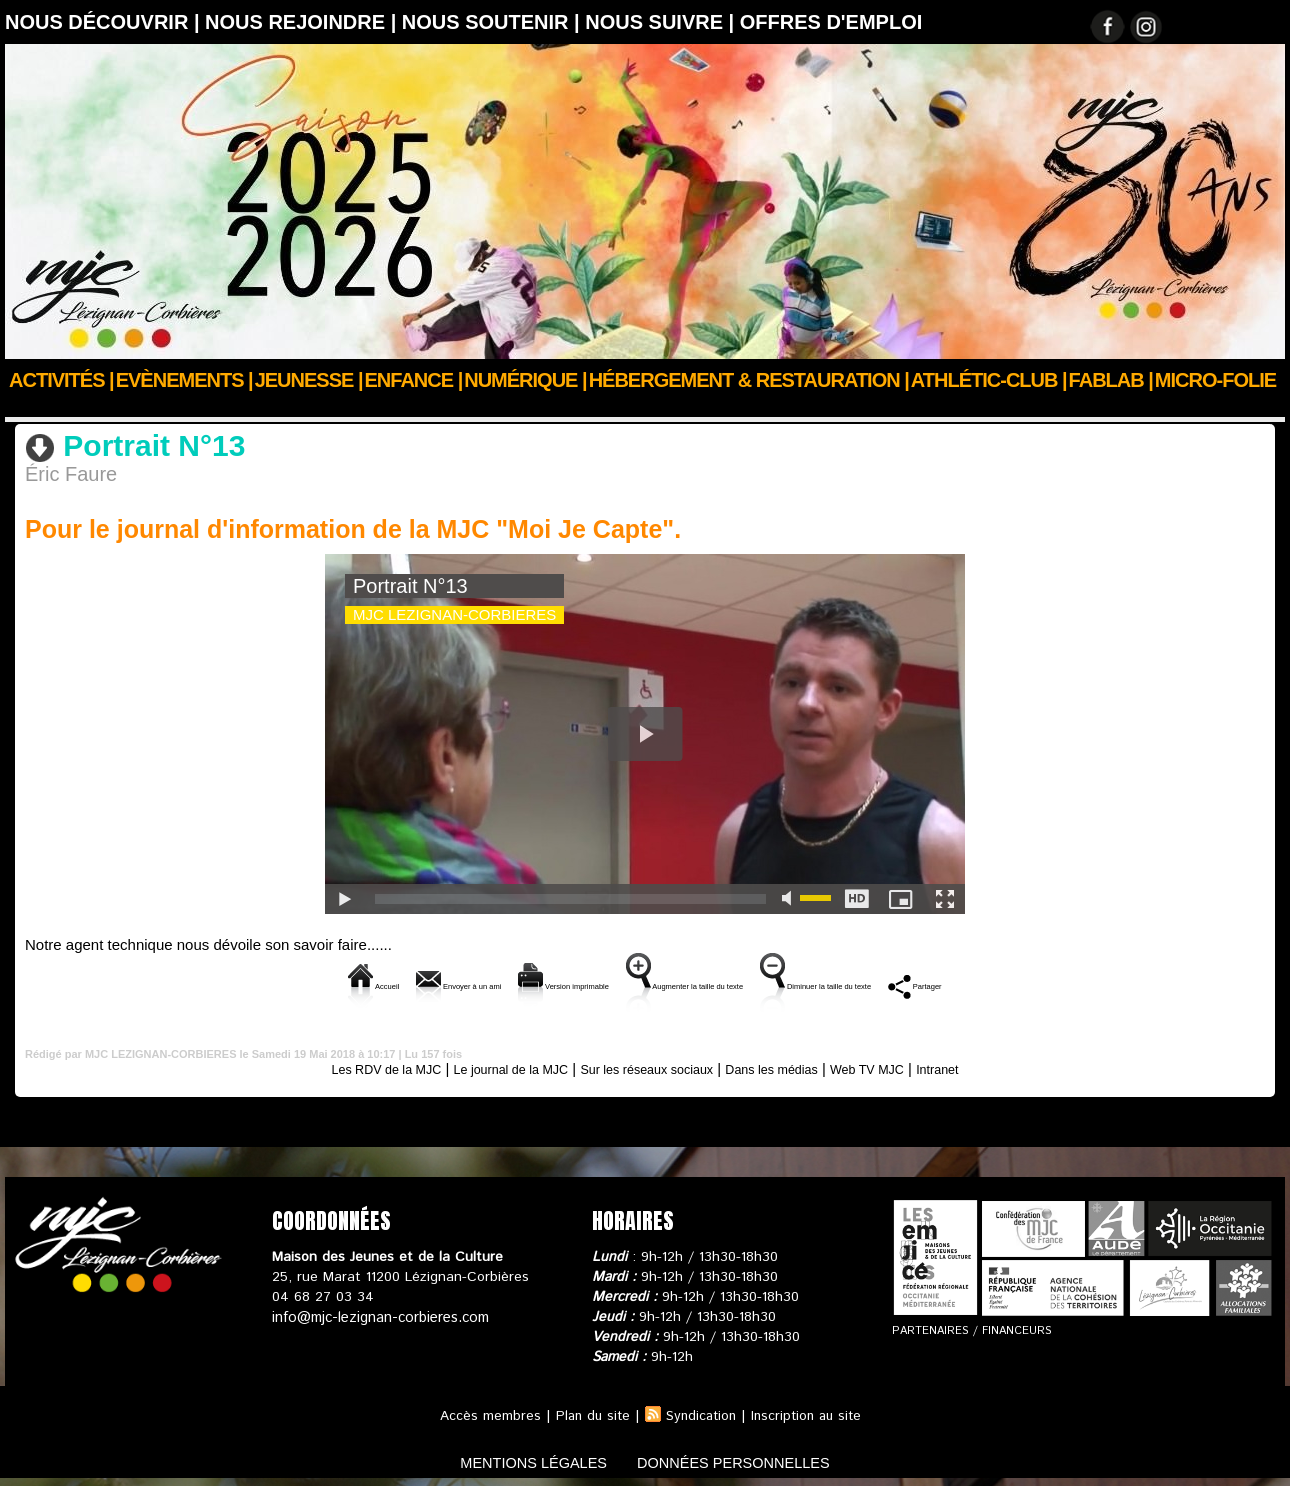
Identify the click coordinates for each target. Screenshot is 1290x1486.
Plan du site (588, 1414)
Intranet (989, 1066)
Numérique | (525, 380)
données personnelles (748, 1459)
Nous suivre (109, 407)
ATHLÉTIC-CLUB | (989, 380)
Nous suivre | (662, 22)
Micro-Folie (1215, 380)
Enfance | (414, 380)
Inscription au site (810, 1414)
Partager (1080, 983)
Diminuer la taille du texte (923, 983)
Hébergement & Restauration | (749, 380)
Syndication (700, 1414)
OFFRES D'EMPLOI (831, 22)
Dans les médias (795, 1066)
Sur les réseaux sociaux (648, 1066)
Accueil (28, 407)
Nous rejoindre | (303, 22)
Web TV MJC (199, 407)
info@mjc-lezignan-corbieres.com (377, 1315)
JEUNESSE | (309, 380)
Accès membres (483, 1414)
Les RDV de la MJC (341, 1066)
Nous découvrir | (105, 22)
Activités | (61, 380)
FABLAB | (1111, 380)
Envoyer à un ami (334, 983)
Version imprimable (501, 983)
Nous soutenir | (493, 22)
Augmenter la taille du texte (702, 983)
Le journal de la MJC (488, 1066)
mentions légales (519, 1459)
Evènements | (184, 380)
